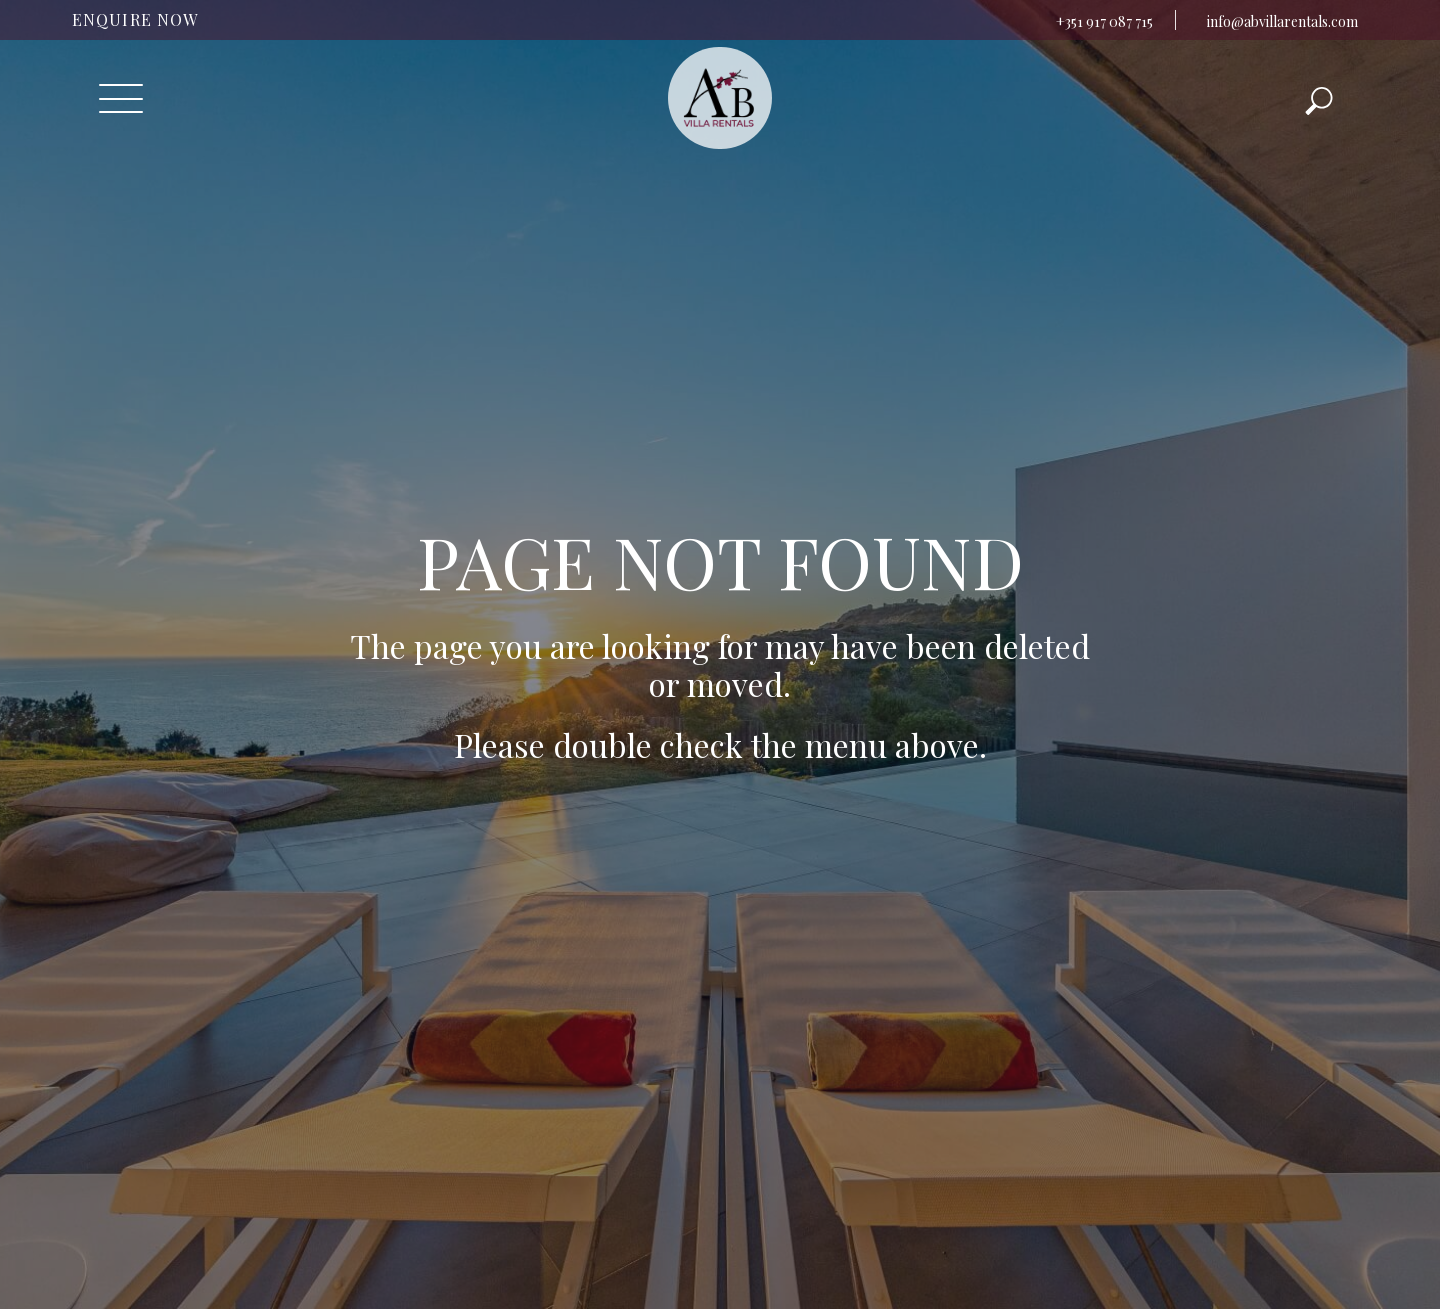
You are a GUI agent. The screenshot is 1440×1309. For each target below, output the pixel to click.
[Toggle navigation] (121, 98)
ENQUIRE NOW (135, 19)
